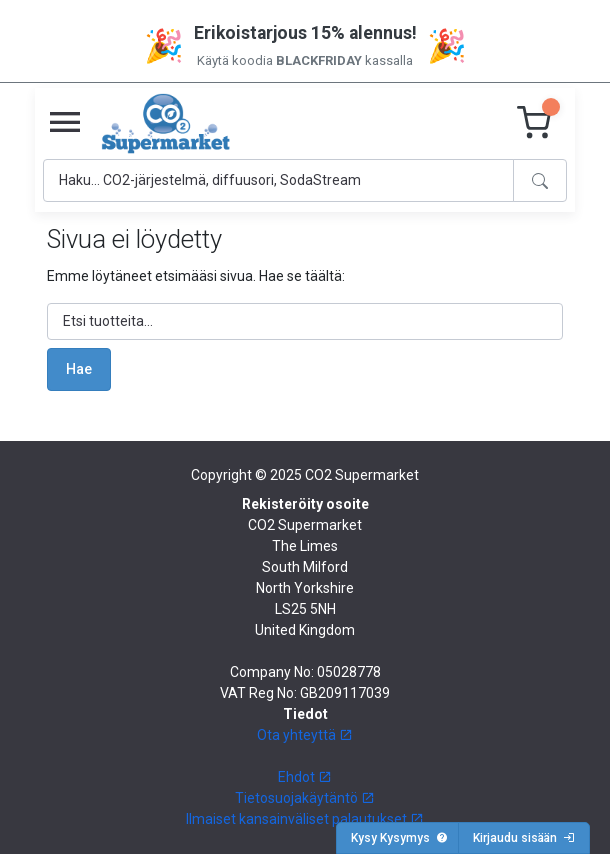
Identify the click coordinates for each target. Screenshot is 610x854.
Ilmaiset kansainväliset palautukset (305, 819)
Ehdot (305, 777)
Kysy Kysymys (399, 838)
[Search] (278, 180)
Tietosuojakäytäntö (305, 798)
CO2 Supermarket (362, 475)
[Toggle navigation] (65, 123)
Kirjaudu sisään (524, 838)
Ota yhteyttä (305, 735)
